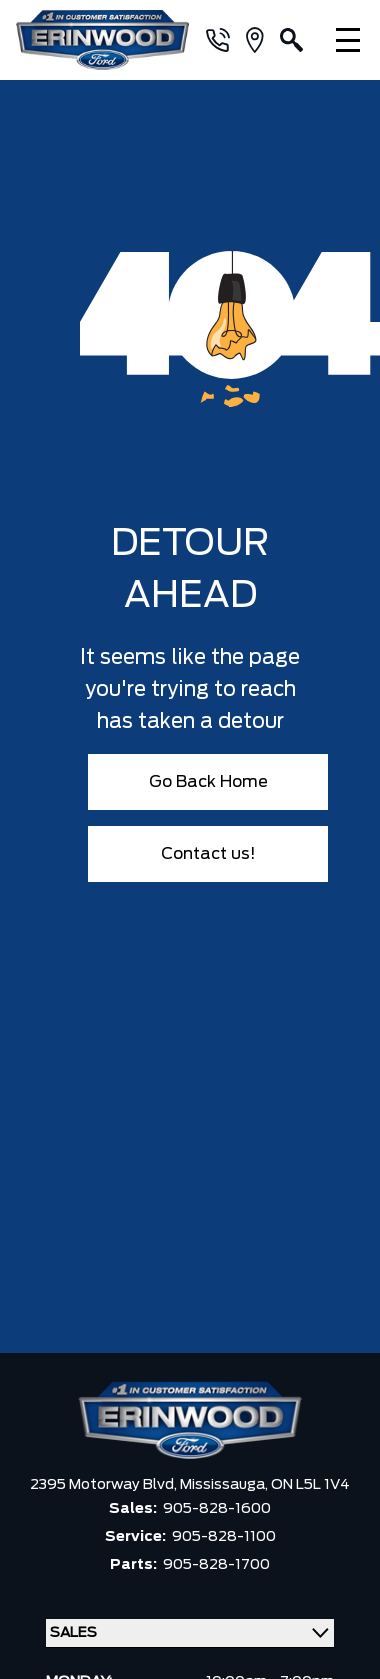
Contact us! (208, 854)
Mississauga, (225, 1485)
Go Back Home (208, 782)
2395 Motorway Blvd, (105, 1485)
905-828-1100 (224, 1537)
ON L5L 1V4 (310, 1485)
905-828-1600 (217, 1509)
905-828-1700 (216, 1565)
